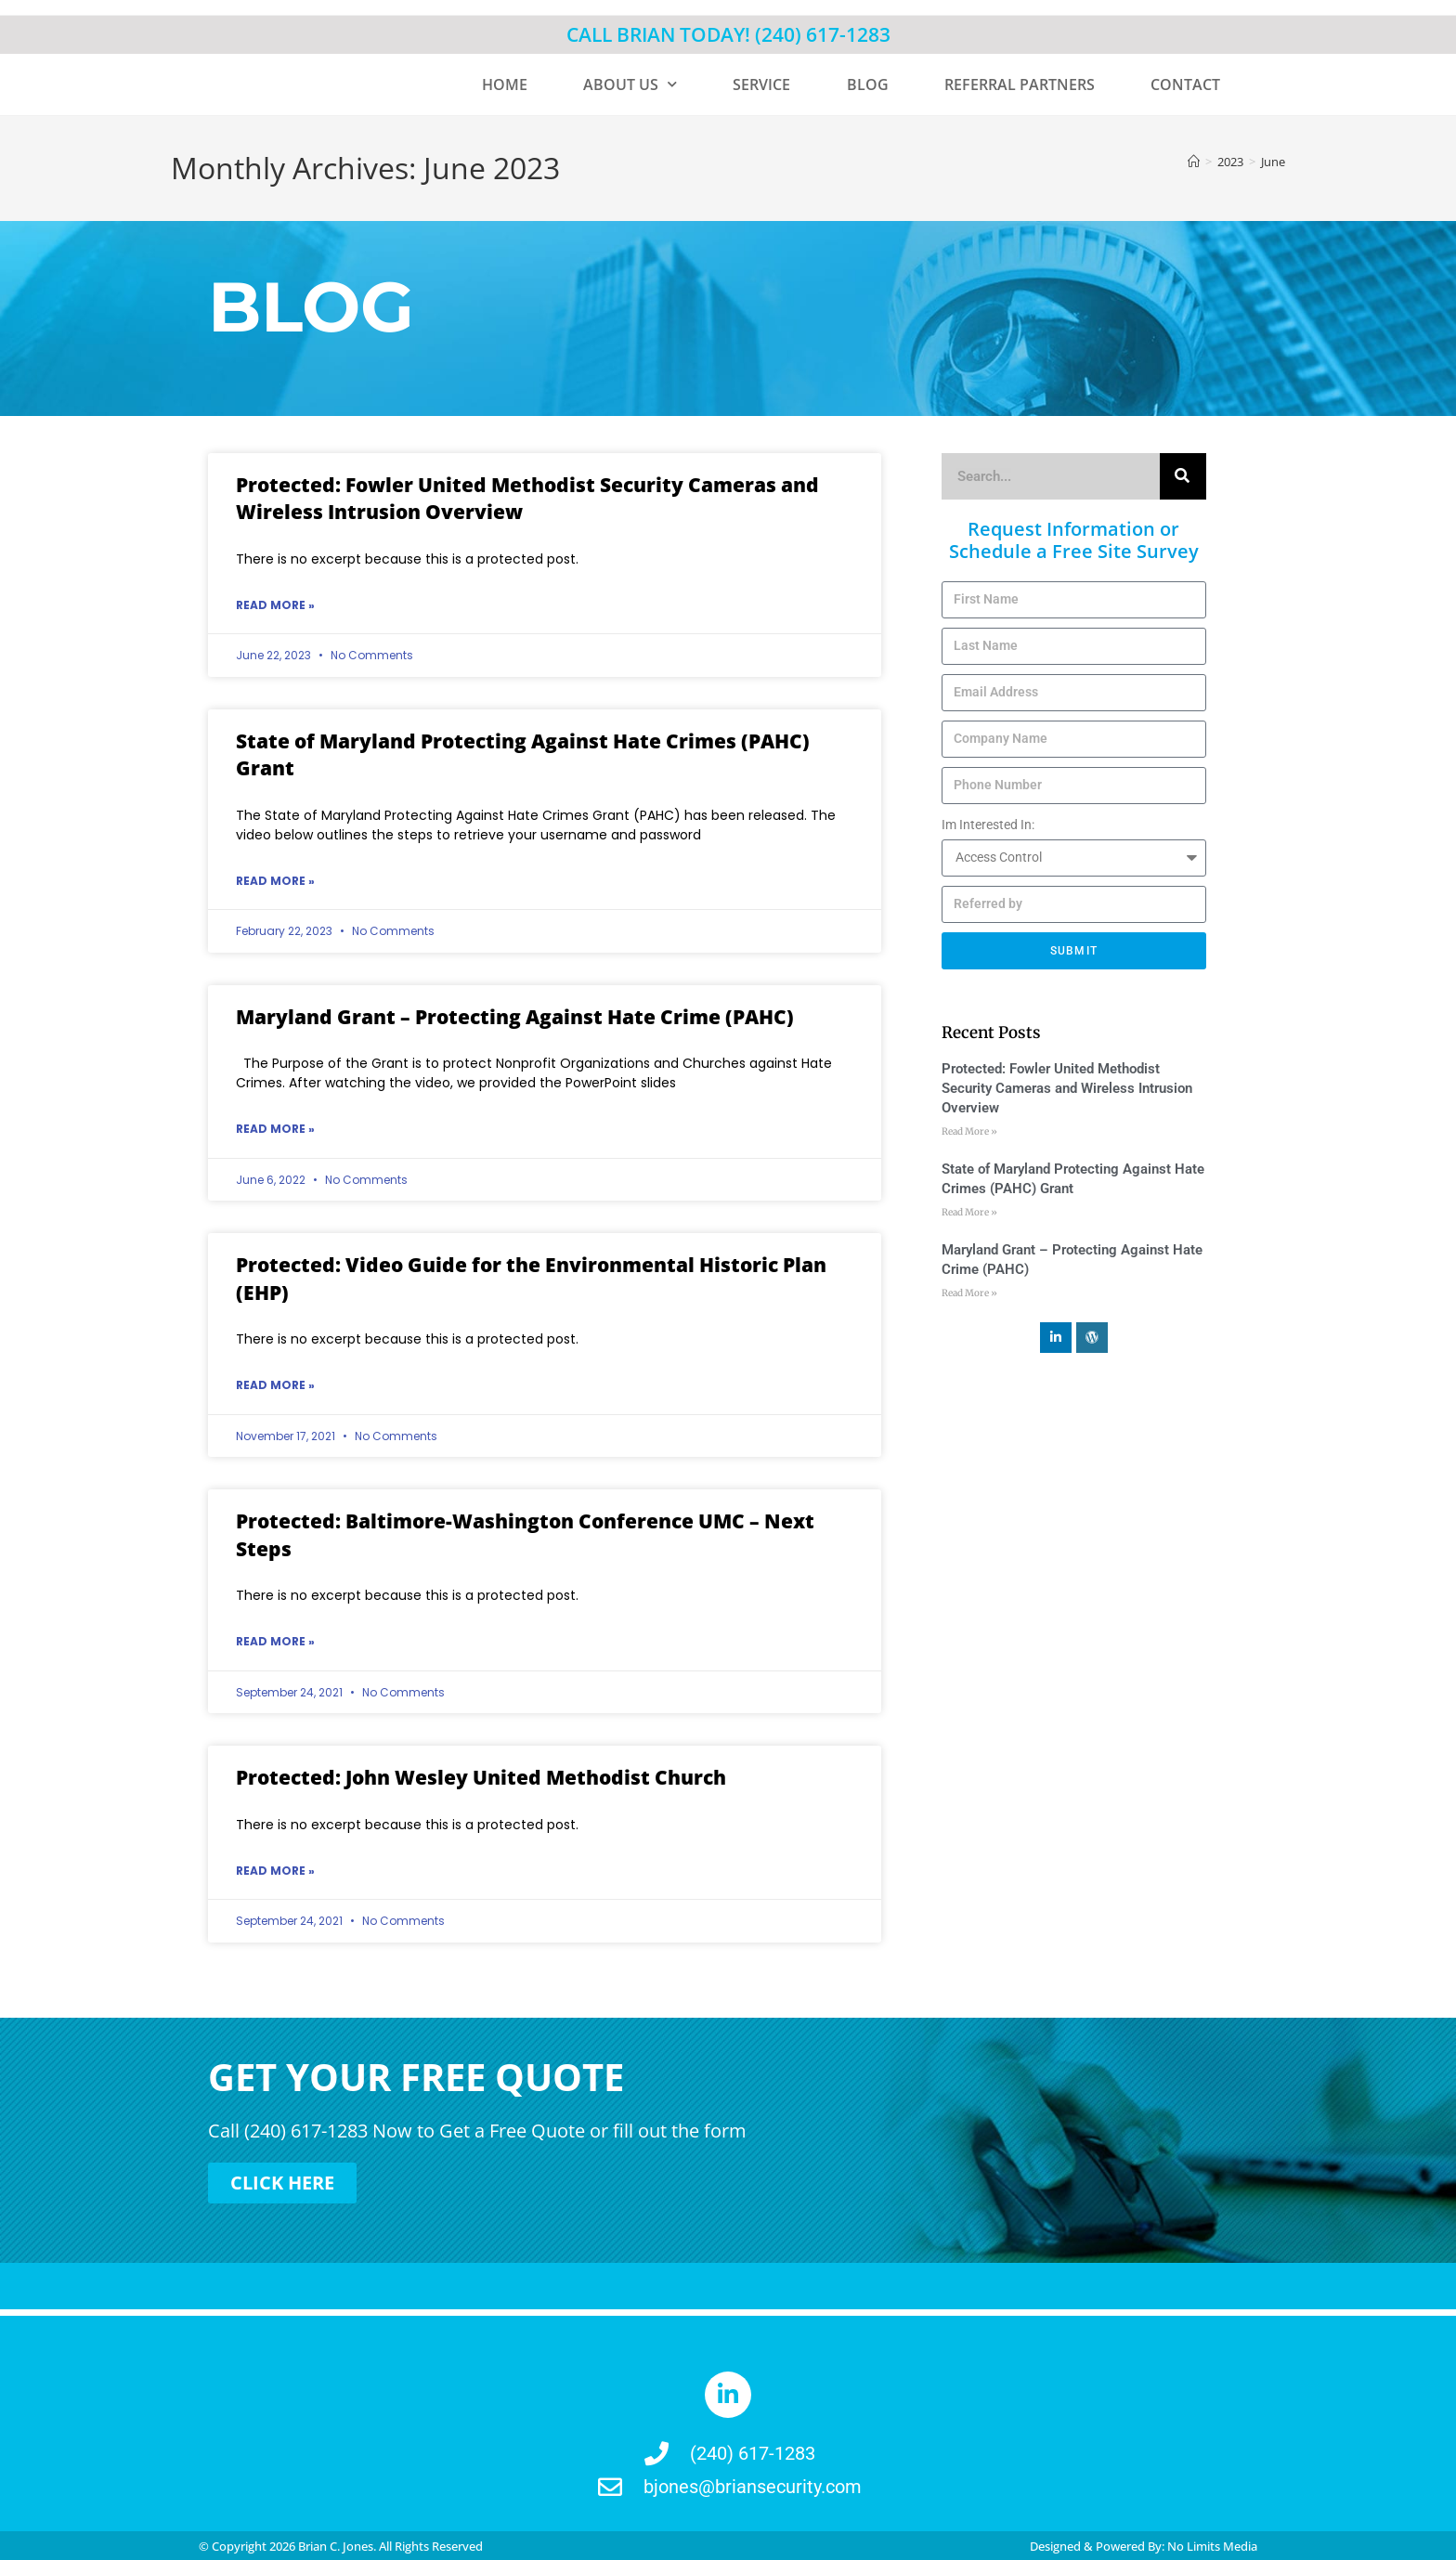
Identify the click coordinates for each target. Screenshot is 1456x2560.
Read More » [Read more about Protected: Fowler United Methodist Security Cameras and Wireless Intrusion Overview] (275, 605)
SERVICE (761, 84)
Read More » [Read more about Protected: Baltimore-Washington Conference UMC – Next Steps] (275, 1641)
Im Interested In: (988, 824)
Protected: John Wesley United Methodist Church (481, 1777)
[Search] (1183, 476)
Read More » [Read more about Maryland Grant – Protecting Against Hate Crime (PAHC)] (275, 1129)
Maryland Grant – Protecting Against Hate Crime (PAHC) (515, 1017)
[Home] (1194, 161)
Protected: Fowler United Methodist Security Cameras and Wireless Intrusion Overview (1067, 1088)
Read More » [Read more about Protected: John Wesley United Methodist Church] (275, 1870)
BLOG (868, 84)
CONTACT (1185, 84)
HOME (504, 84)
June (1273, 161)
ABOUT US (630, 84)
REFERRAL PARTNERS (1019, 84)
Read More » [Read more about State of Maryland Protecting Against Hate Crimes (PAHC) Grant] (275, 881)
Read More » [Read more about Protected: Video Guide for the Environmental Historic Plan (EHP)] (275, 1385)
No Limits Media (1212, 2544)
